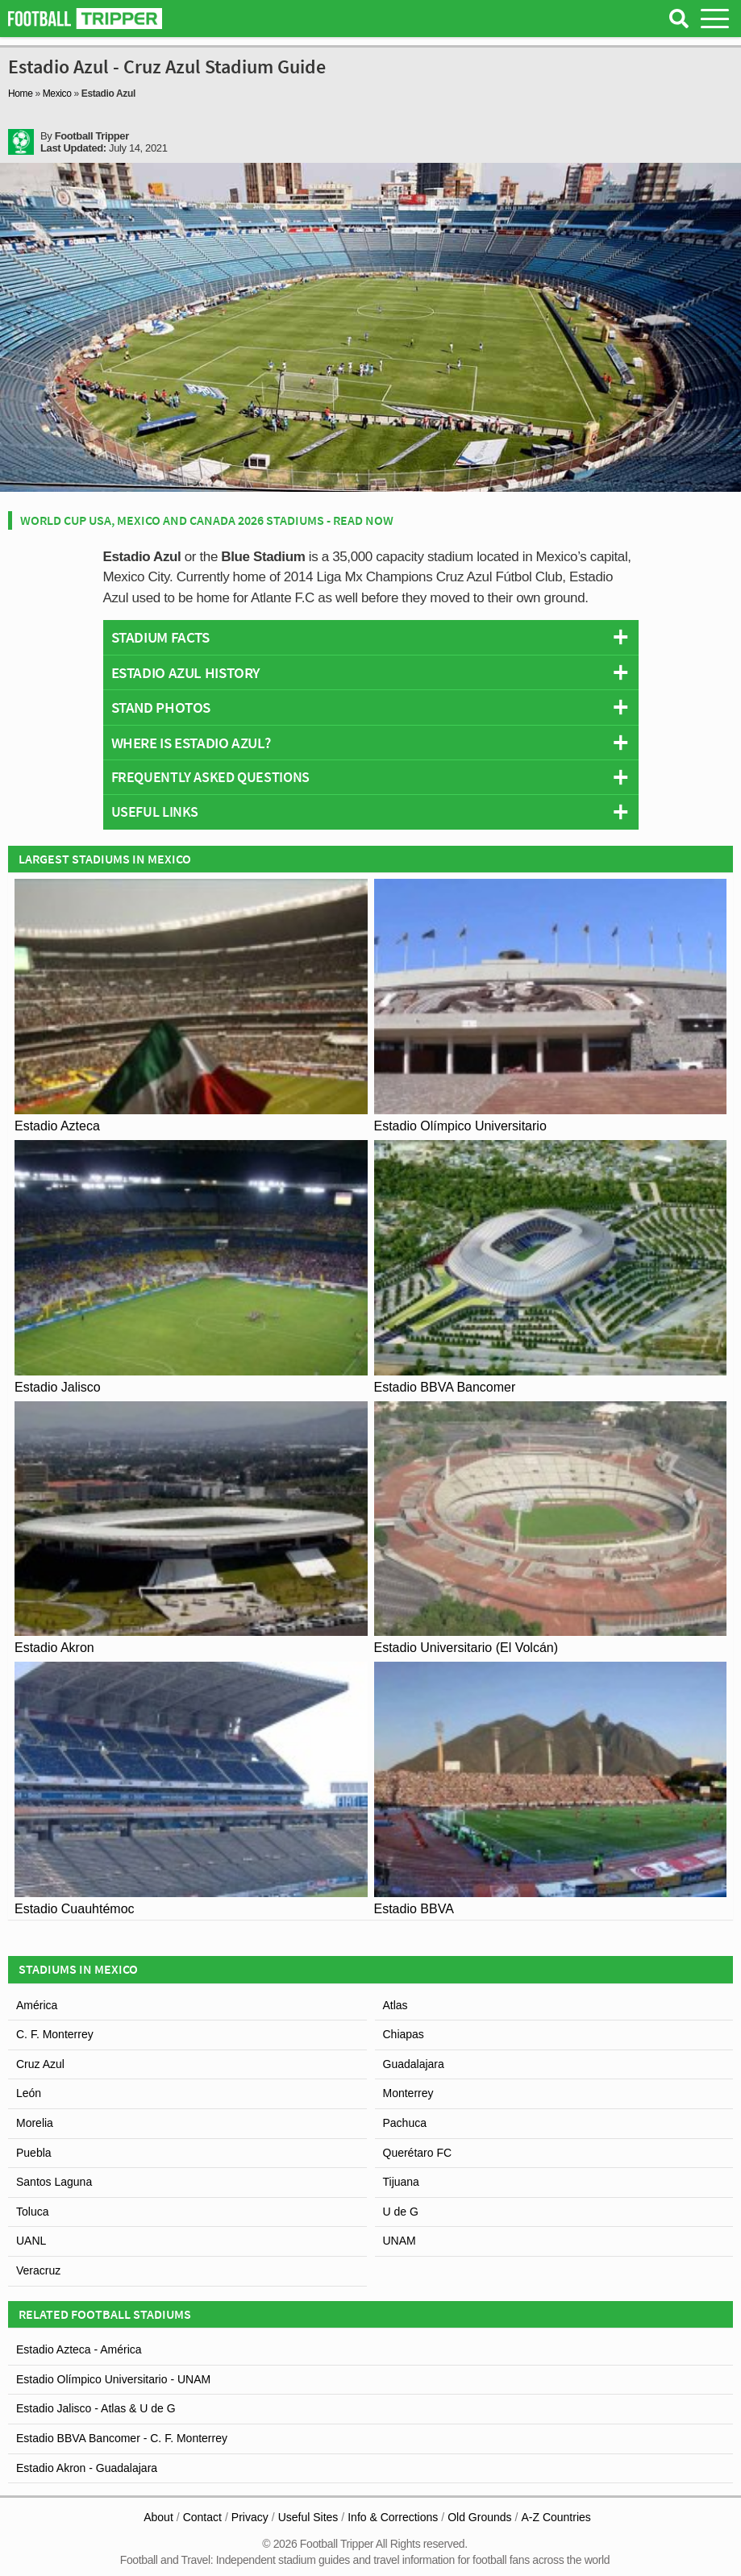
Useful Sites (308, 2517)
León (28, 2093)
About (158, 2517)
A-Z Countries (555, 2517)
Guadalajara (413, 2064)
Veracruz (38, 2270)
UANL (31, 2240)
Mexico (57, 93)
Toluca (32, 2211)
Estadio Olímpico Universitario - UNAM (113, 2379)
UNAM (399, 2240)
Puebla (34, 2152)
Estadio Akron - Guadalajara (86, 2468)
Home (20, 93)
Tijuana (401, 2181)
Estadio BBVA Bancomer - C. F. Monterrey (121, 2438)
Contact (202, 2517)
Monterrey (408, 2093)
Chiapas (403, 2034)
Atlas (395, 2005)
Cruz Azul (40, 2064)
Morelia (34, 2122)
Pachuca (405, 2122)
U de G (400, 2211)
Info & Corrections (393, 2517)
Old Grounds (479, 2517)
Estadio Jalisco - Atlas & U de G (96, 2408)
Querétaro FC (417, 2152)
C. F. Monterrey (55, 2034)
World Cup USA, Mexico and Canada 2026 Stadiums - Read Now (206, 520)
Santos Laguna (54, 2181)
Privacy (250, 2517)
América (36, 2005)
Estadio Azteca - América (79, 2349)
